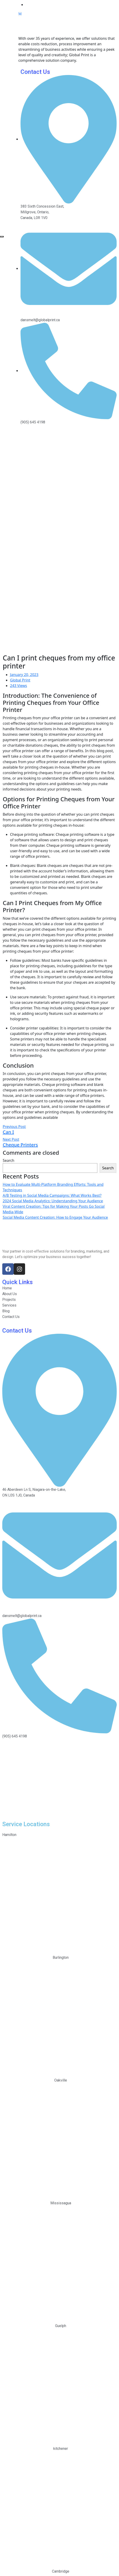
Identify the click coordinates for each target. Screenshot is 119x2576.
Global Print (20, 680)
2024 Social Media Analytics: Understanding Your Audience (53, 1200)
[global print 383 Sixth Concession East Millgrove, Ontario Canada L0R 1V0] (69, 463)
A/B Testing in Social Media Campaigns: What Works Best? (52, 1195)
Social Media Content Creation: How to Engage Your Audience (55, 1217)
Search (8, 1160)
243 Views (18, 685)
